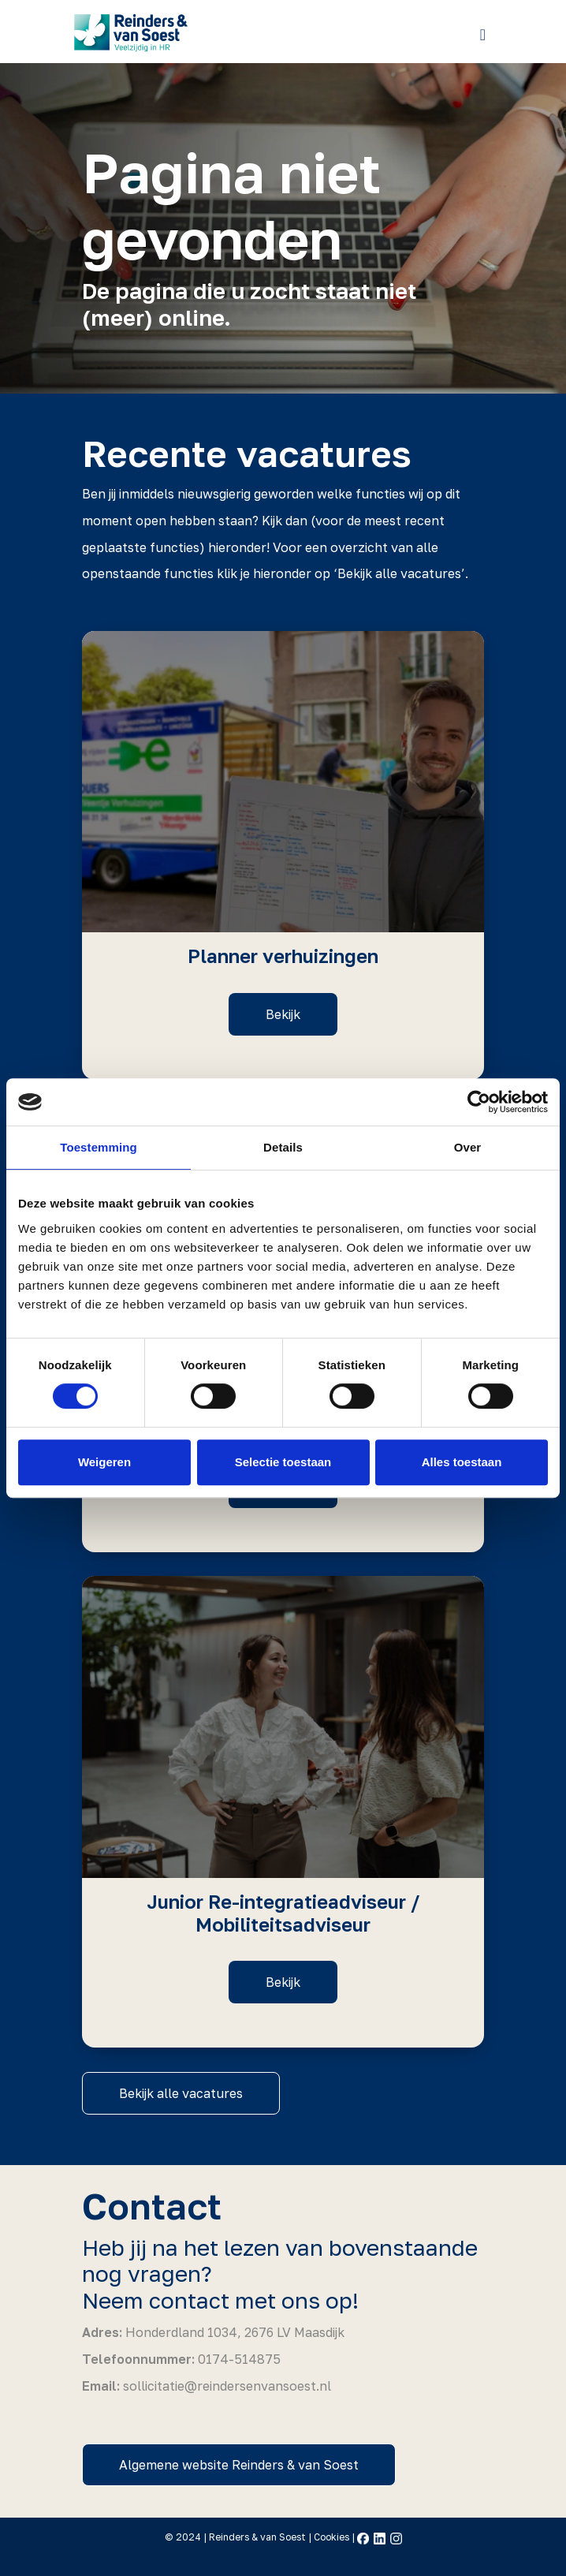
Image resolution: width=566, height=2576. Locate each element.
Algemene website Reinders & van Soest (239, 2465)
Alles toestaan (462, 1462)
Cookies (331, 2537)
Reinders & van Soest (257, 2537)
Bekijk (283, 1014)
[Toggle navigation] (483, 34)
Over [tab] (468, 1147)
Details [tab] (283, 1147)
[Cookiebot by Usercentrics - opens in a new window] (479, 1102)
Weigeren (104, 1462)
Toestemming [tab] (98, 1147)
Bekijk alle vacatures (181, 2093)
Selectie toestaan (283, 1462)
